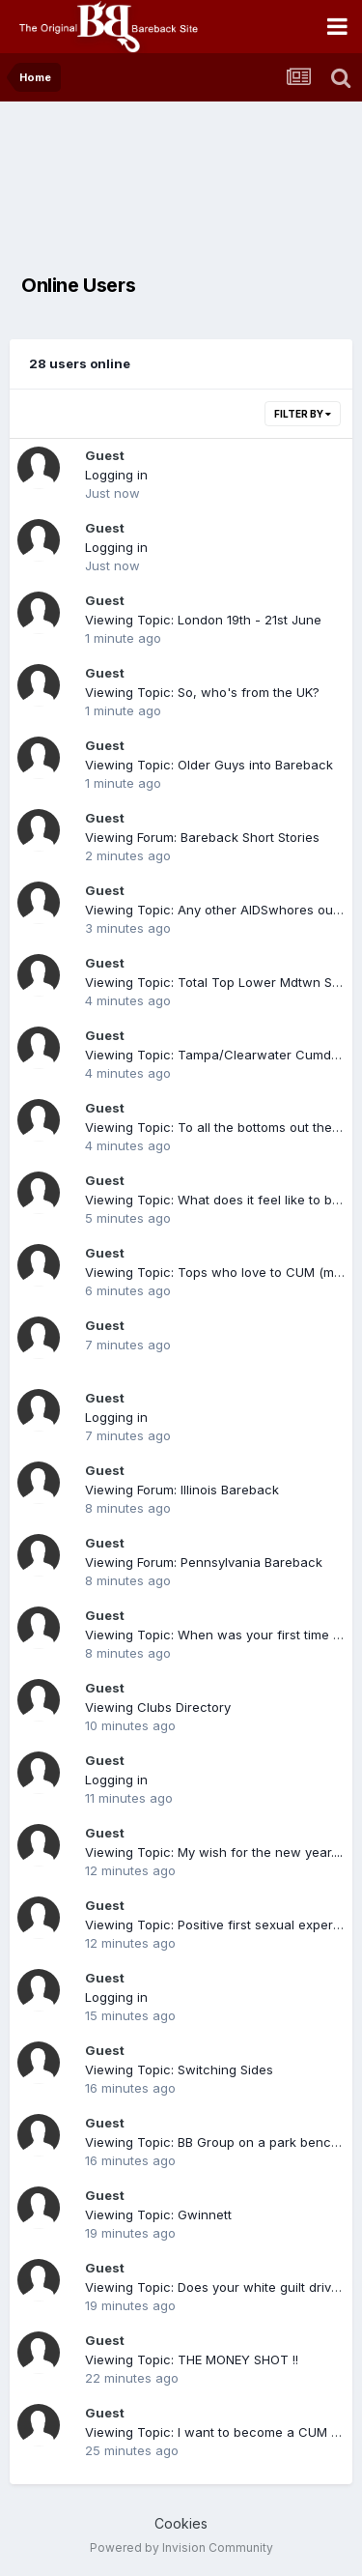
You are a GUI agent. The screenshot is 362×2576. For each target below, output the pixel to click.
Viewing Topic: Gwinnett (158, 2214)
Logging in (116, 474)
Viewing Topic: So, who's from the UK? (202, 692)
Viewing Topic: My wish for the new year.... (214, 1852)
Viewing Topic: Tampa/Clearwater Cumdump (221, 1054)
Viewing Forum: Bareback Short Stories (202, 837)
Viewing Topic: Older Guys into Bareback (209, 764)
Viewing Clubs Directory (158, 1707)
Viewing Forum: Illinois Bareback (182, 1489)
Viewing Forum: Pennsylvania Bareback (203, 1562)
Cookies (181, 2523)
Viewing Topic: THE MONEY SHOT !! (191, 2359)
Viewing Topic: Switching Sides (179, 2069)
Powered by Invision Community (181, 2547)
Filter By (302, 414)
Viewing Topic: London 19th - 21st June (203, 619)
